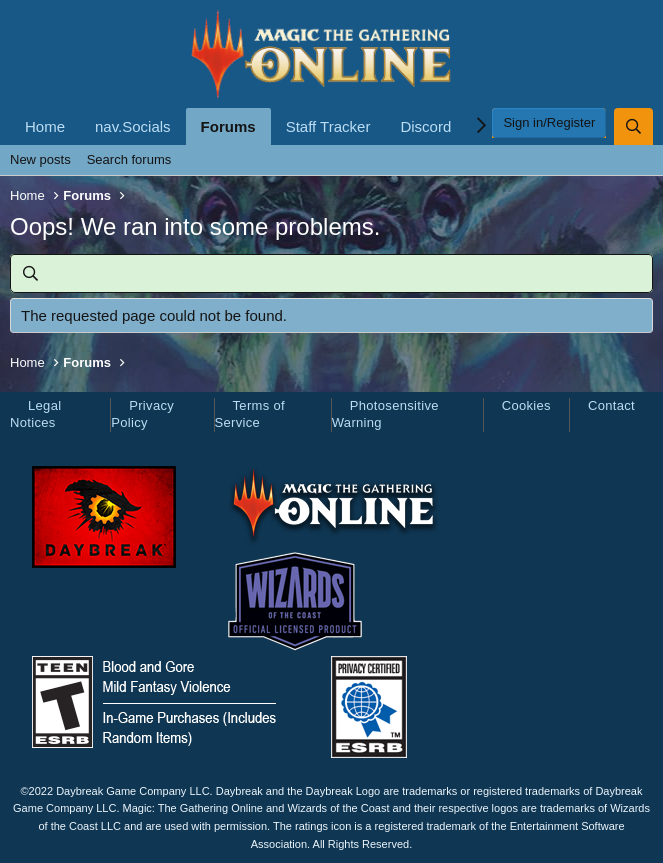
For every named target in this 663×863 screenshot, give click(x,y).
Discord (425, 126)
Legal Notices (35, 414)
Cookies (526, 405)
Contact (611, 405)
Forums (228, 126)
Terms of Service (250, 414)
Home (45, 126)
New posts (40, 159)
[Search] (633, 126)
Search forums (129, 159)
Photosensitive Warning (385, 414)
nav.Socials (133, 126)
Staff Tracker (328, 126)
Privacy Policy (142, 414)
